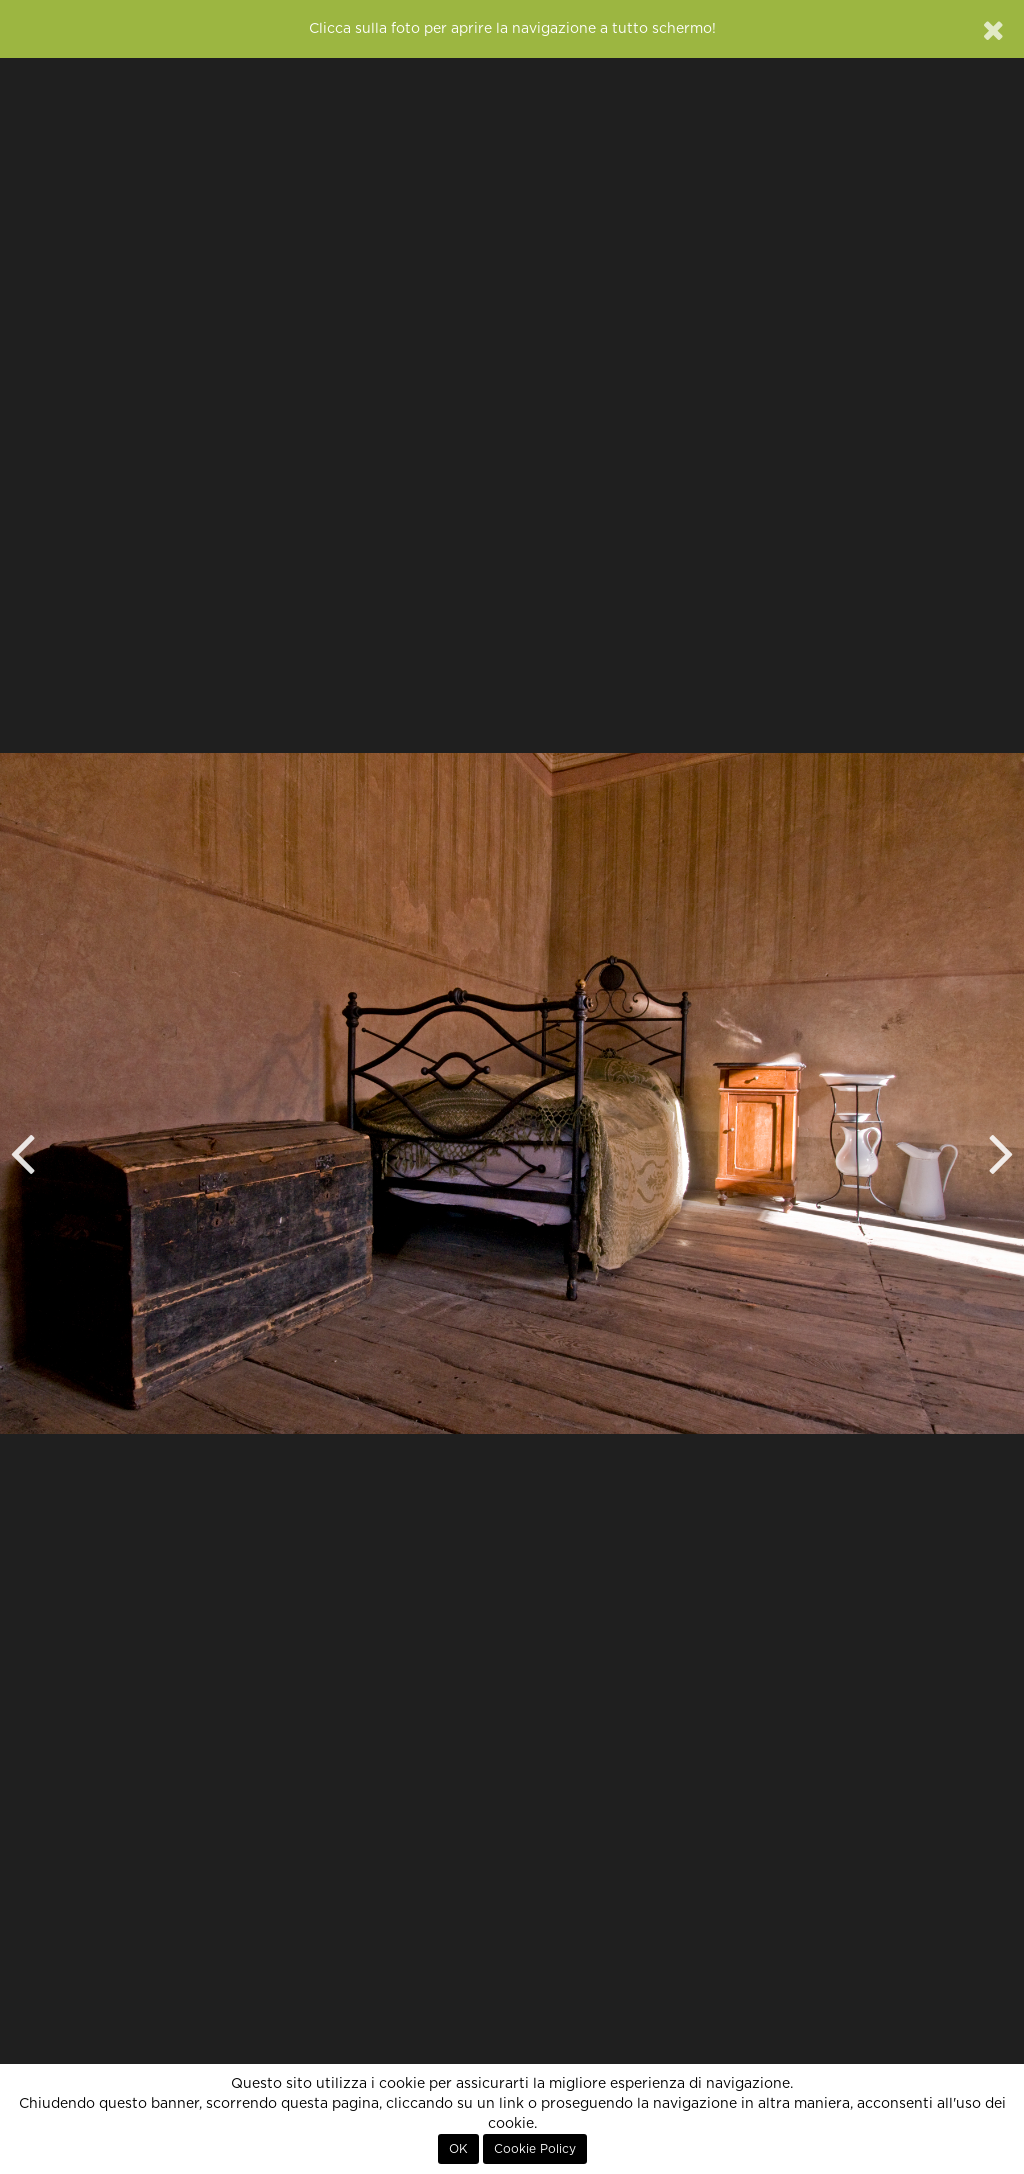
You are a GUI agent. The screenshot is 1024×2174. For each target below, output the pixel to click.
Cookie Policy (535, 2149)
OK (458, 2149)
